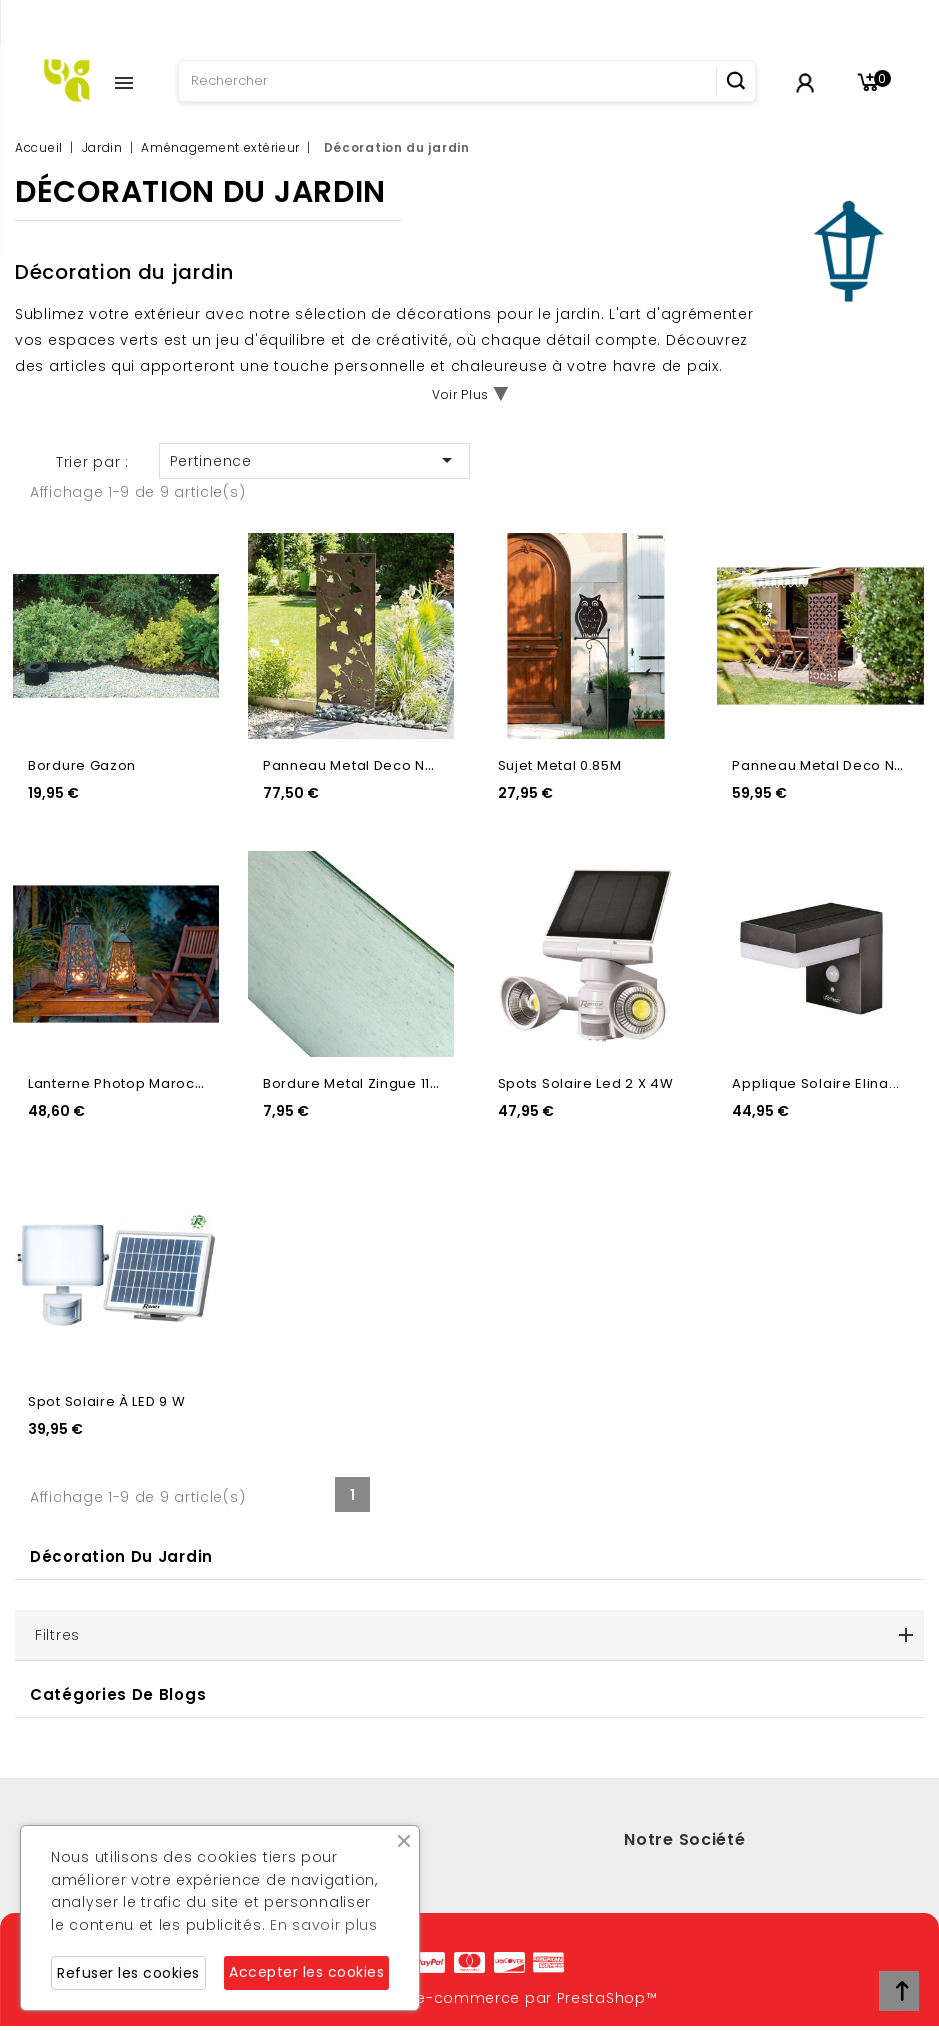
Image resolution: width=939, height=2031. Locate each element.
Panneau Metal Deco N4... (354, 765)
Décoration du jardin (121, 1556)
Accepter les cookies (306, 1972)
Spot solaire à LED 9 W (106, 1401)
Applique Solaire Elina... (816, 1083)
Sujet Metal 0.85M (560, 765)
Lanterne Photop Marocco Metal (142, 1083)
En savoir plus (324, 1925)
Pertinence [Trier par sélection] (314, 460)
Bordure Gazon (82, 765)
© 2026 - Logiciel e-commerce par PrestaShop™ (470, 1998)
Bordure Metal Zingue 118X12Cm (374, 1083)
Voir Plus (460, 394)
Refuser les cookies (128, 1973)
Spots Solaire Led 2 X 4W (586, 1083)
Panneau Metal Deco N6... (823, 765)
